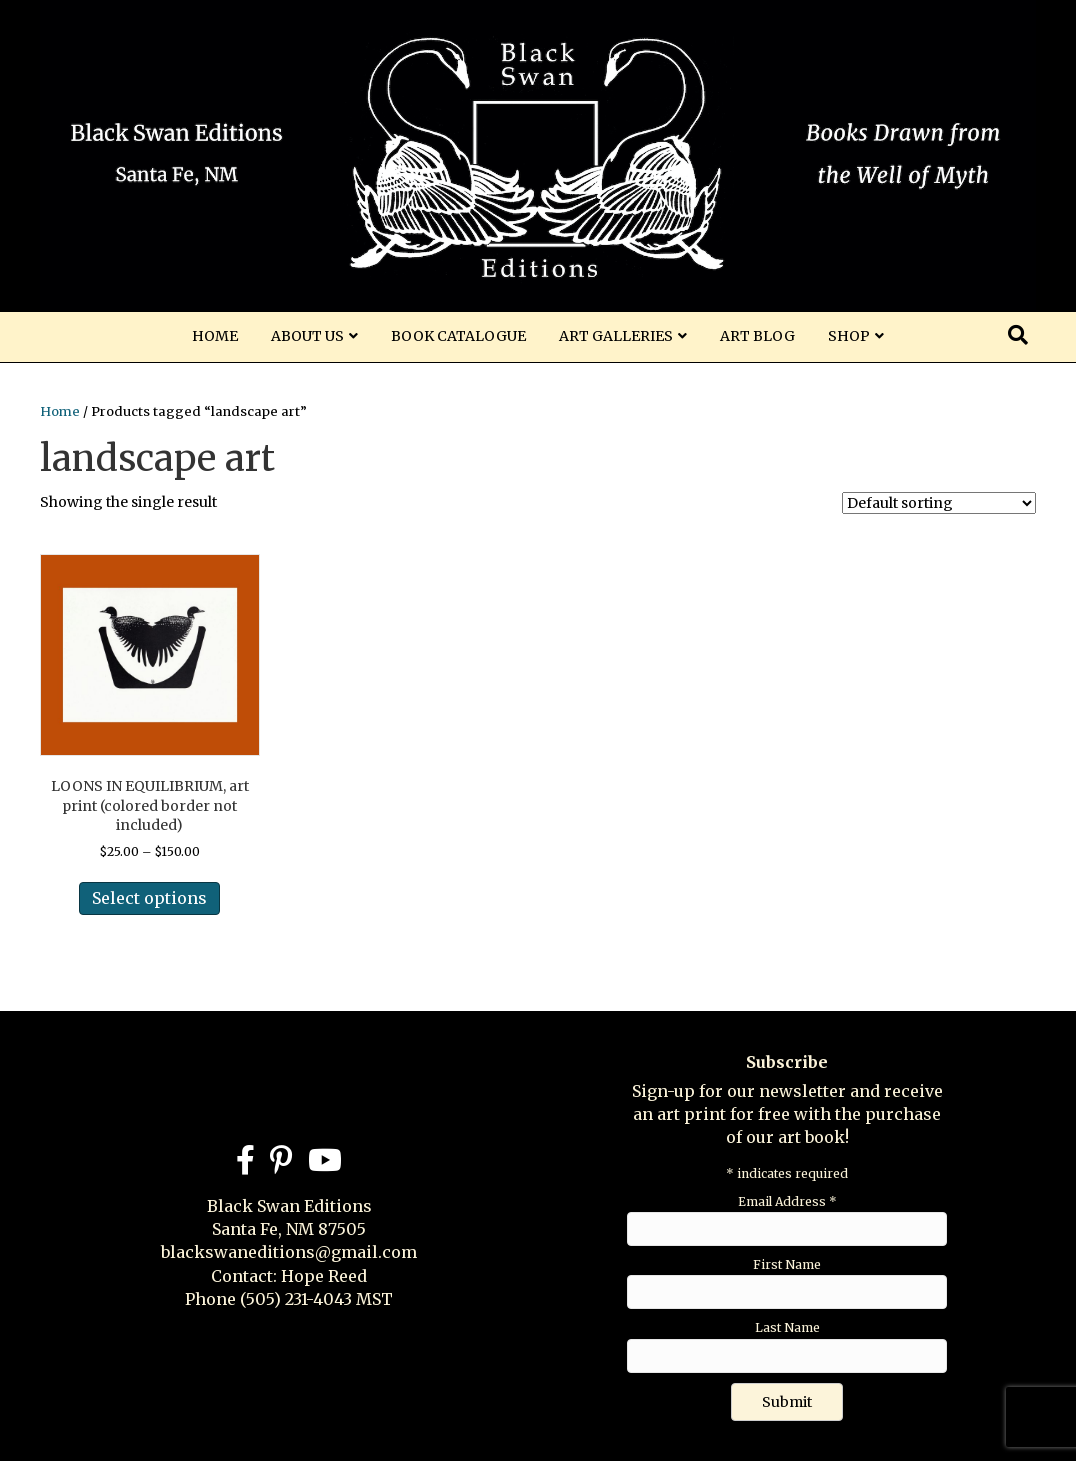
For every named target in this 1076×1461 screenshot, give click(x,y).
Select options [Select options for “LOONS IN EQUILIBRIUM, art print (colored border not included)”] (149, 898)
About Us (307, 336)
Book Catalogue (458, 336)
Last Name (787, 1327)
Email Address (787, 1201)
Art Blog (757, 336)
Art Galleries (616, 336)
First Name (787, 1264)
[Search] (1018, 335)
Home (215, 336)
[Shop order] (939, 503)
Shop (849, 336)
